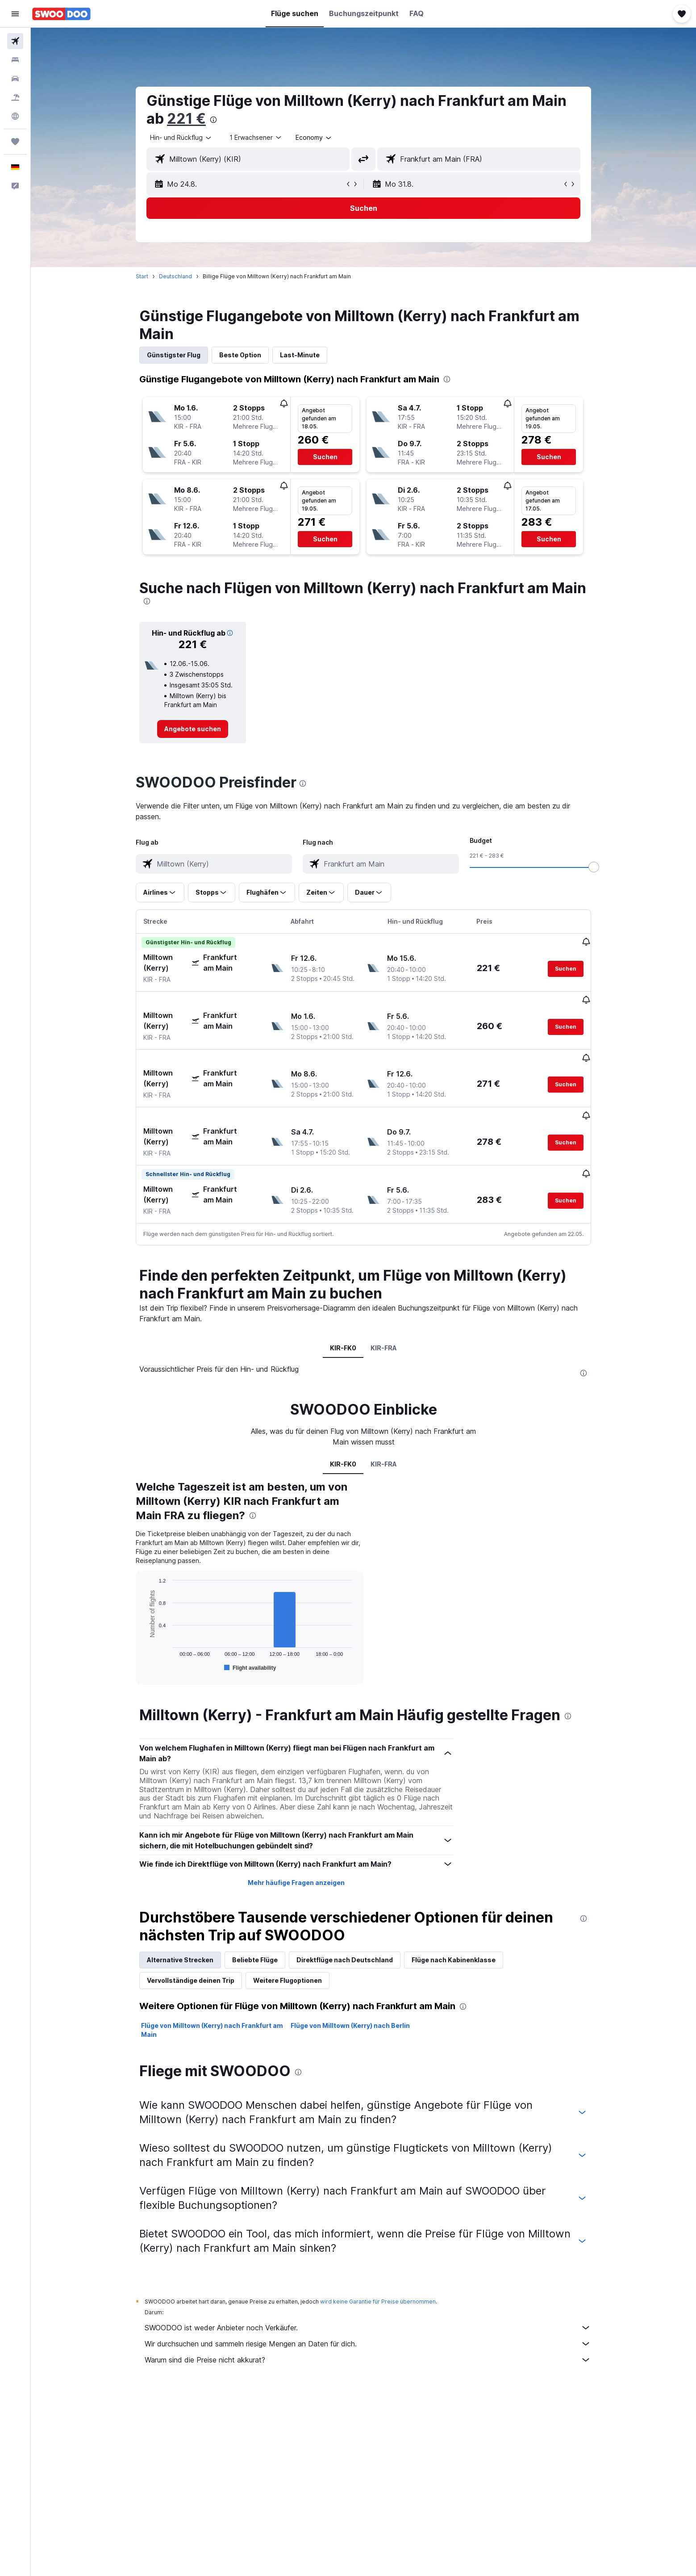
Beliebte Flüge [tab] (255, 1926)
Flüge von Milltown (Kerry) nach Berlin (350, 1992)
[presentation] (213, 120)
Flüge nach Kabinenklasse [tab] (454, 1926)
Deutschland (175, 276)
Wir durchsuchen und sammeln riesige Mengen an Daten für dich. (368, 2310)
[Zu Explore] (15, 116)
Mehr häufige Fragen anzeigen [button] (296, 1849)
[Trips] (15, 142)
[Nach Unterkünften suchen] (15, 60)
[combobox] (181, 137)
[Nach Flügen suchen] (15, 41)
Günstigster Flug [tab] (173, 355)
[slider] (593, 867)
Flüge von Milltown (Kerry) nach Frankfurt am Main (212, 1996)
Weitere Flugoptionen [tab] (287, 1947)
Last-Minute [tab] (300, 355)
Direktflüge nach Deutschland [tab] (344, 1926)
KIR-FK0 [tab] (343, 1314)
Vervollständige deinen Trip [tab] (190, 1947)
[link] (192, 729)
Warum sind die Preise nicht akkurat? (368, 2326)
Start (142, 276)
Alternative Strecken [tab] (180, 1926)
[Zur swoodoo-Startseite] (61, 14)
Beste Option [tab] (240, 355)
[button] (15, 14)
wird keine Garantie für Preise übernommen (378, 2268)
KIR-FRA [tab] (384, 1314)
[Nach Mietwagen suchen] (15, 79)
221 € (186, 118)
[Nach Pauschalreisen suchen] (15, 97)
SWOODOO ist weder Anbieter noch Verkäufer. (368, 2294)
